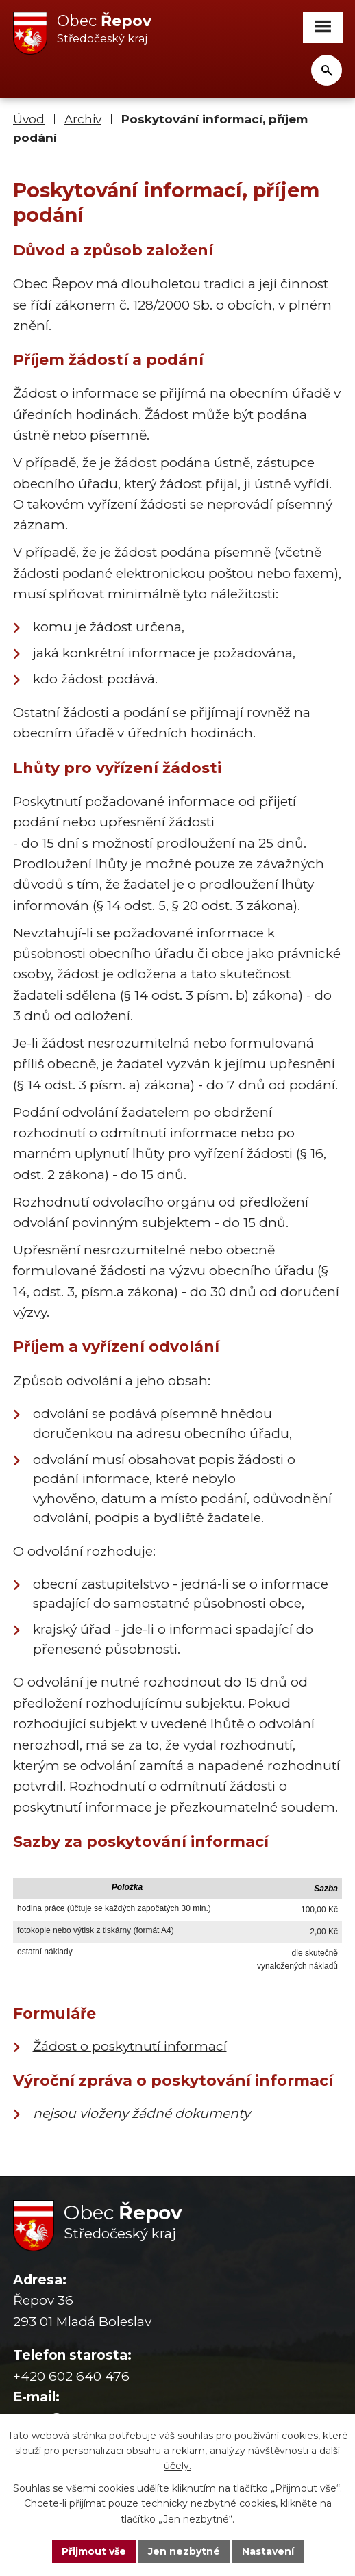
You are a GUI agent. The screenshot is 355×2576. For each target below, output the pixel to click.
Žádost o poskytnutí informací (130, 2046)
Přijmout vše (94, 2551)
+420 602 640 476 (71, 2376)
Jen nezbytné (184, 2551)
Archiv (82, 119)
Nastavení (268, 2551)
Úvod (29, 119)
